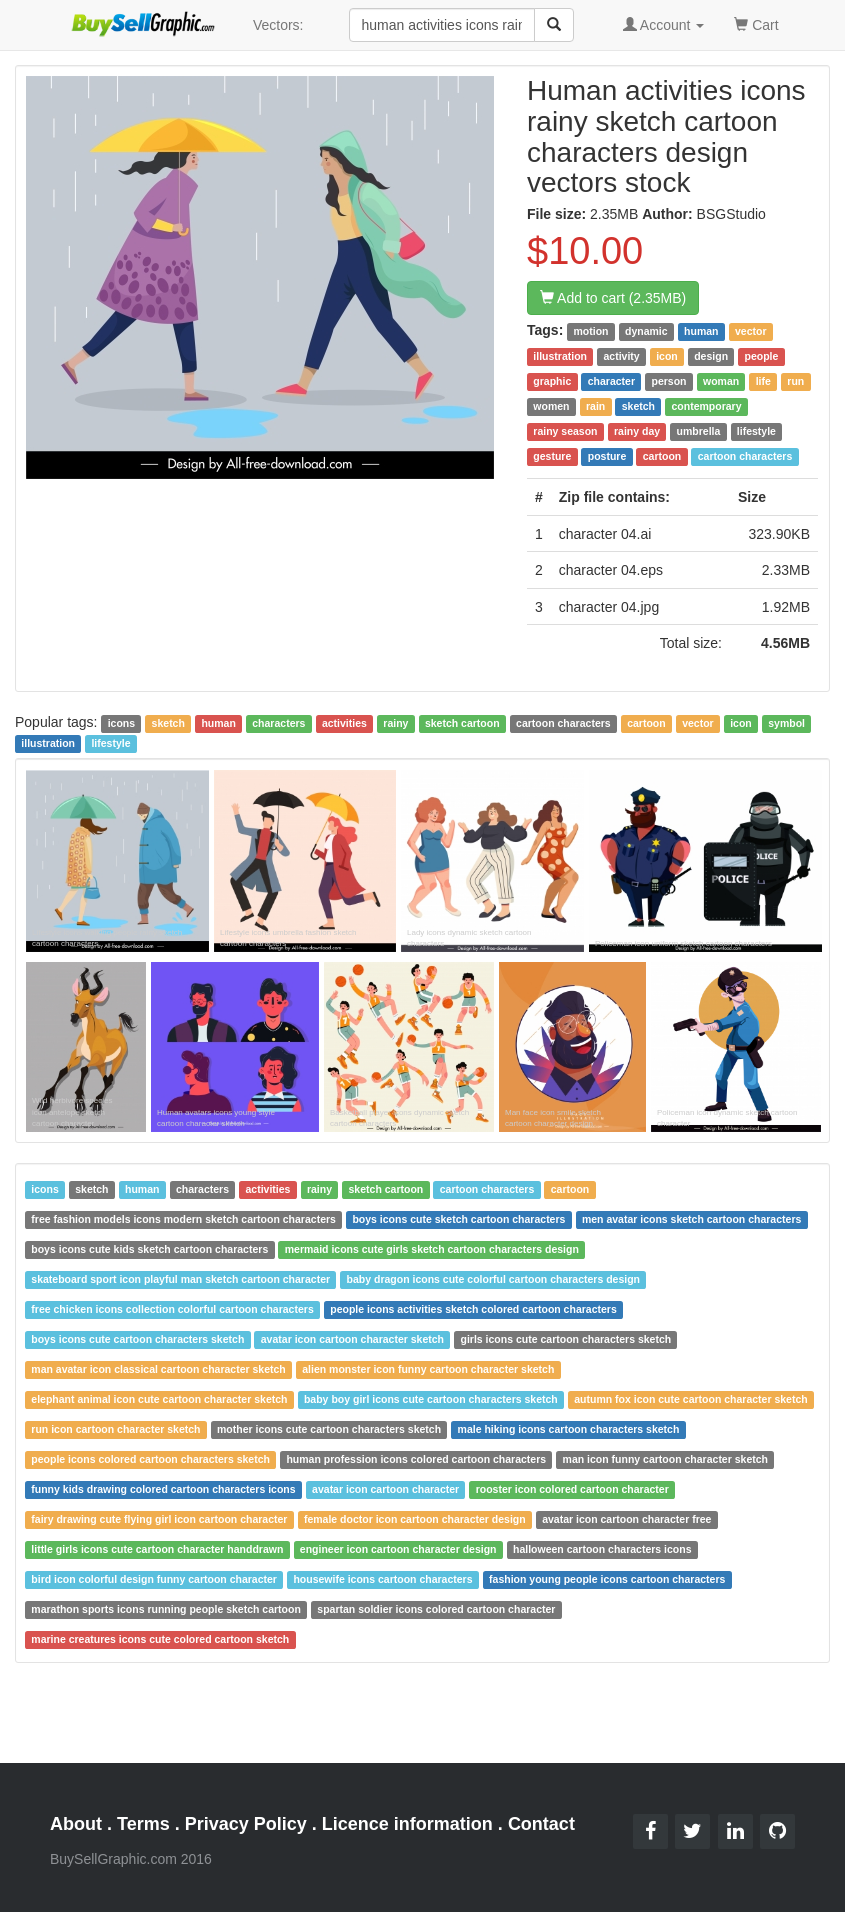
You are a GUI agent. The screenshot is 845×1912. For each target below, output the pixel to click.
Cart (756, 23)
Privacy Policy (246, 1824)
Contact (541, 1824)
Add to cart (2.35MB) (613, 298)
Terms (143, 1824)
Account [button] (664, 25)
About (76, 1824)
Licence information (407, 1824)
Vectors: (278, 25)
